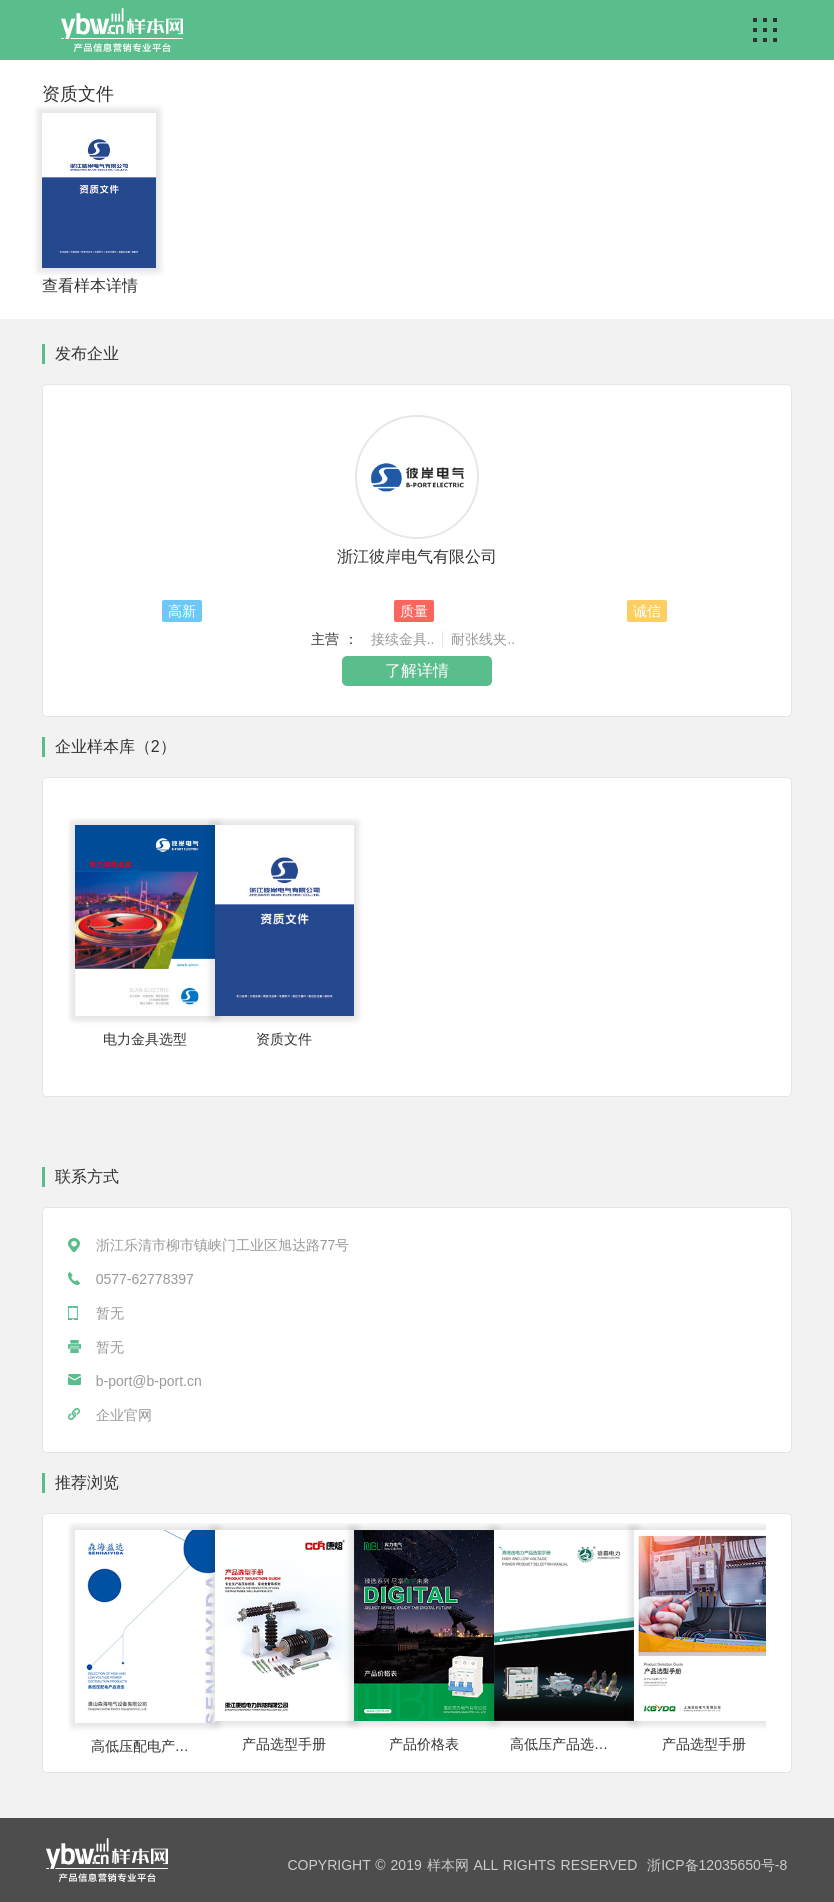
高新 (182, 611)
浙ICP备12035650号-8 (717, 1865)
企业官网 (124, 1415)
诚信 (647, 611)
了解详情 (417, 670)
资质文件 (78, 94)
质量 (414, 611)
